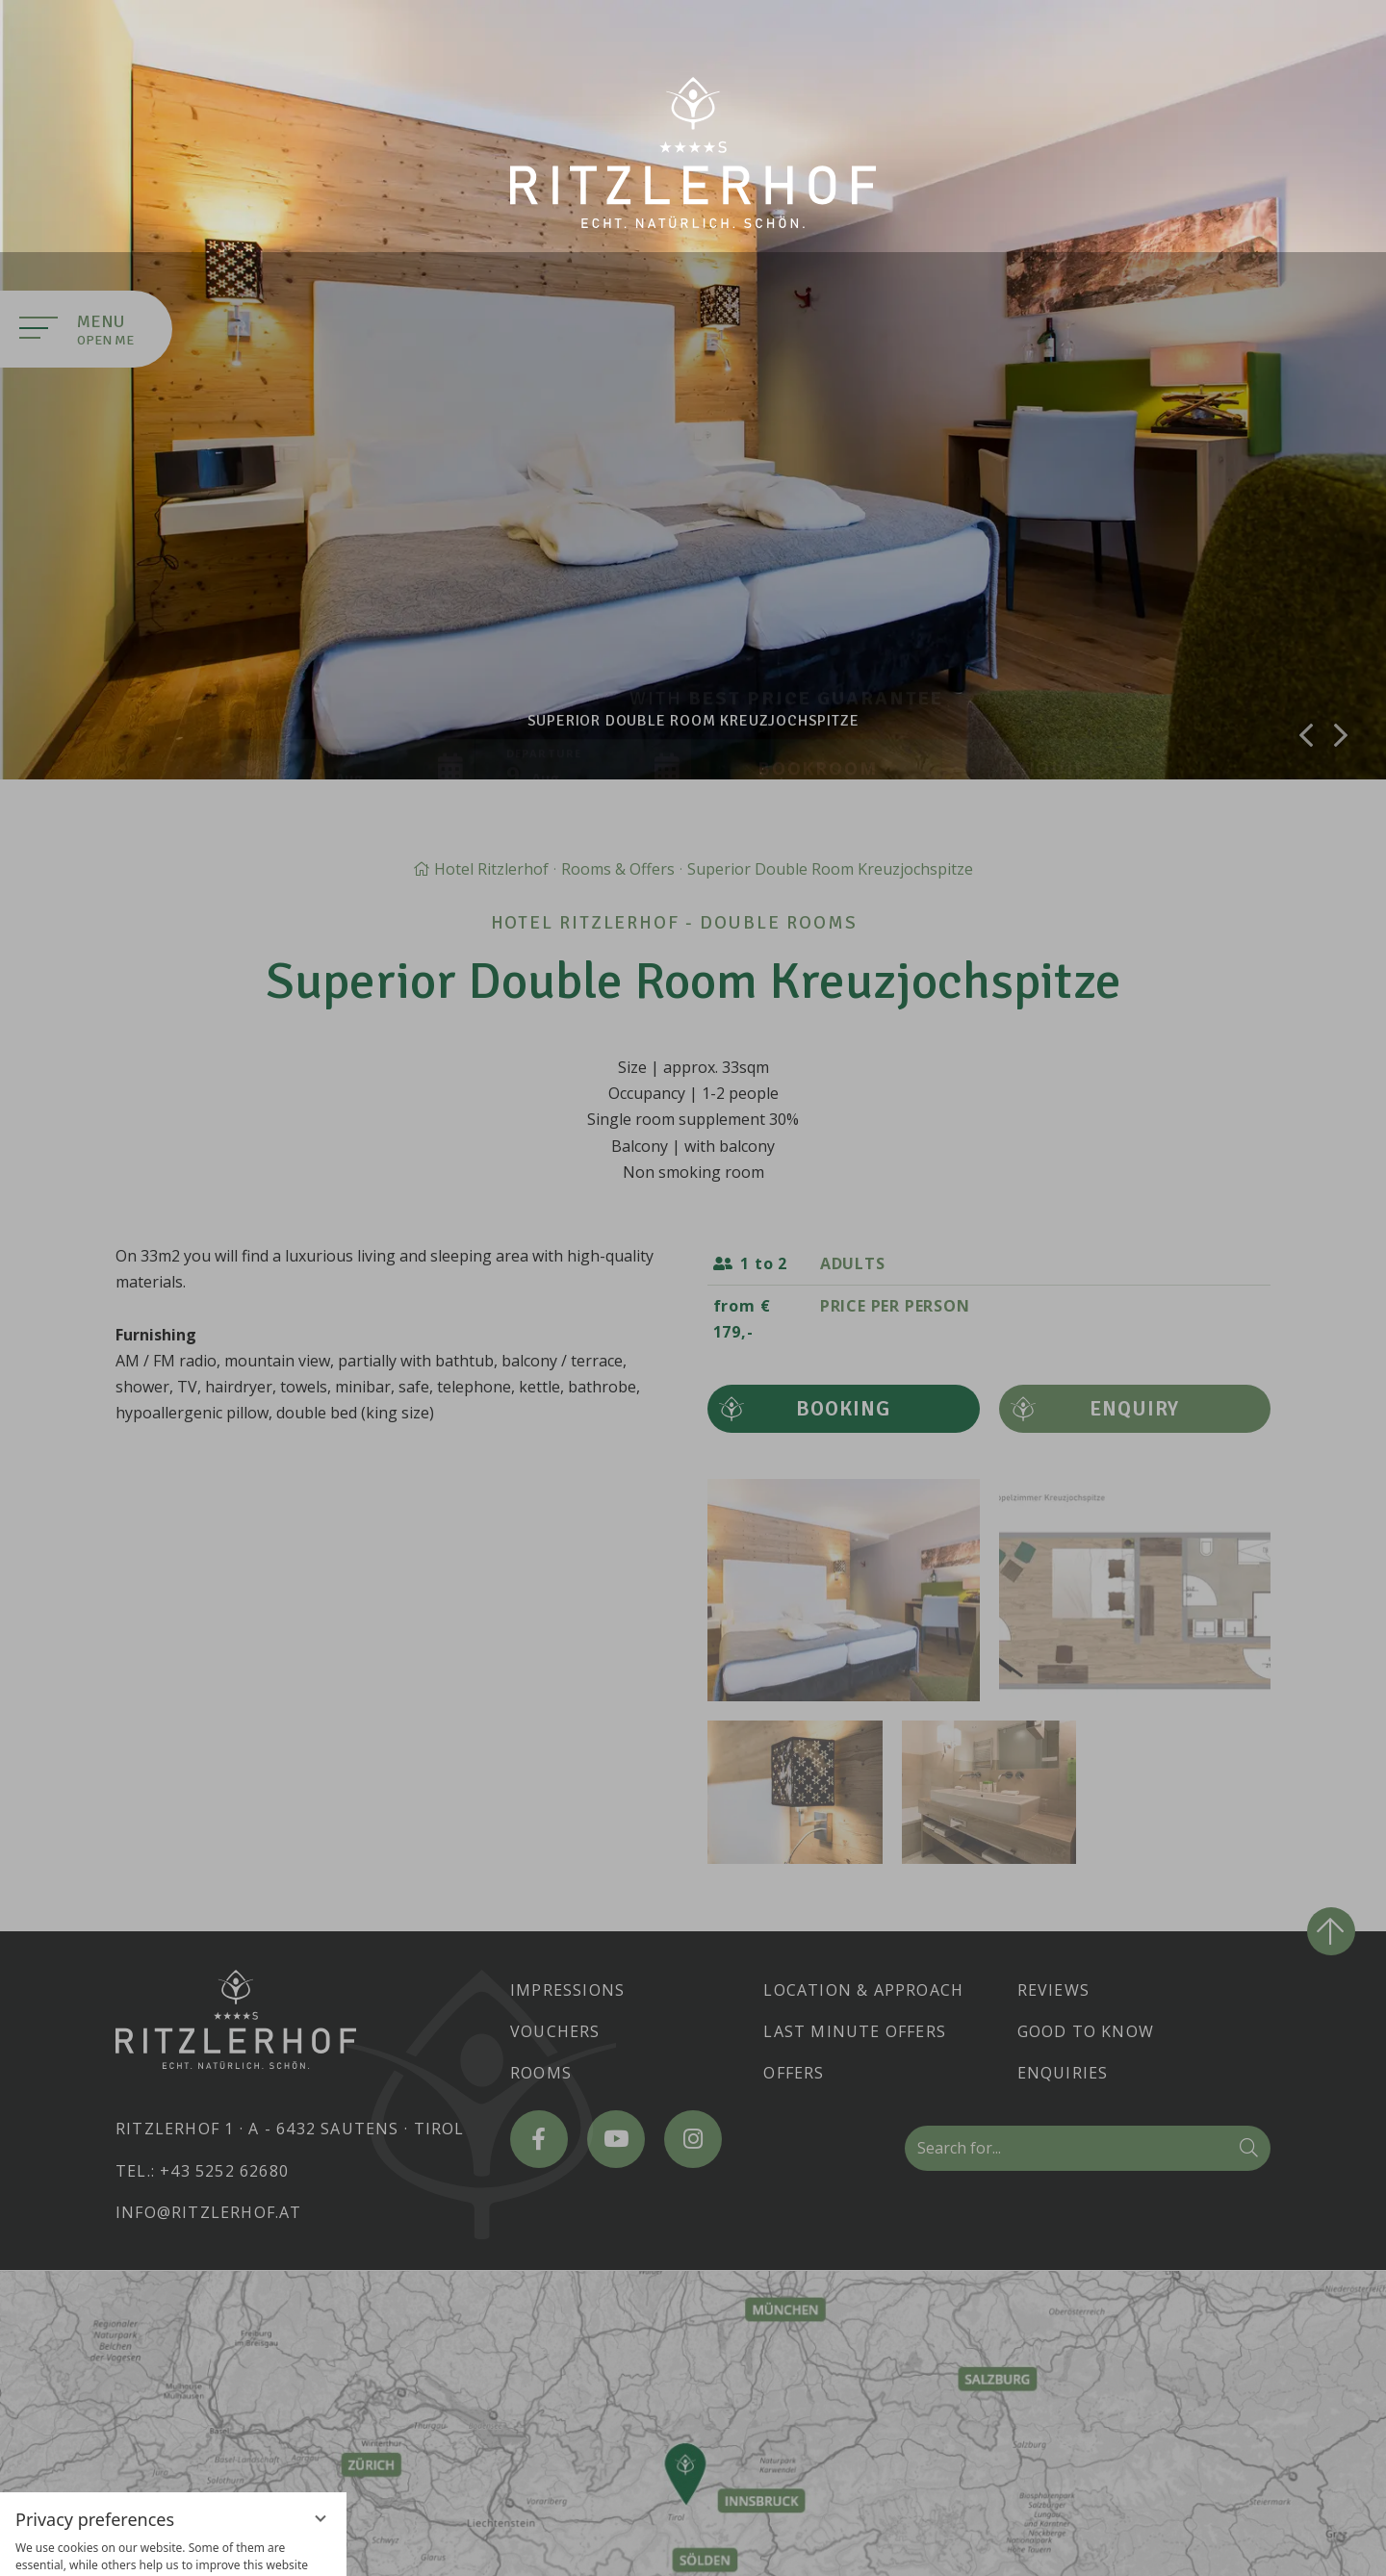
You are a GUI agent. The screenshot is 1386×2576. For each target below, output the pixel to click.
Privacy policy (130, 2546)
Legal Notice (218, 2546)
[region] (173, 2343)
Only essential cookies (173, 2476)
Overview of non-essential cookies (173, 2513)
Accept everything (173, 2432)
